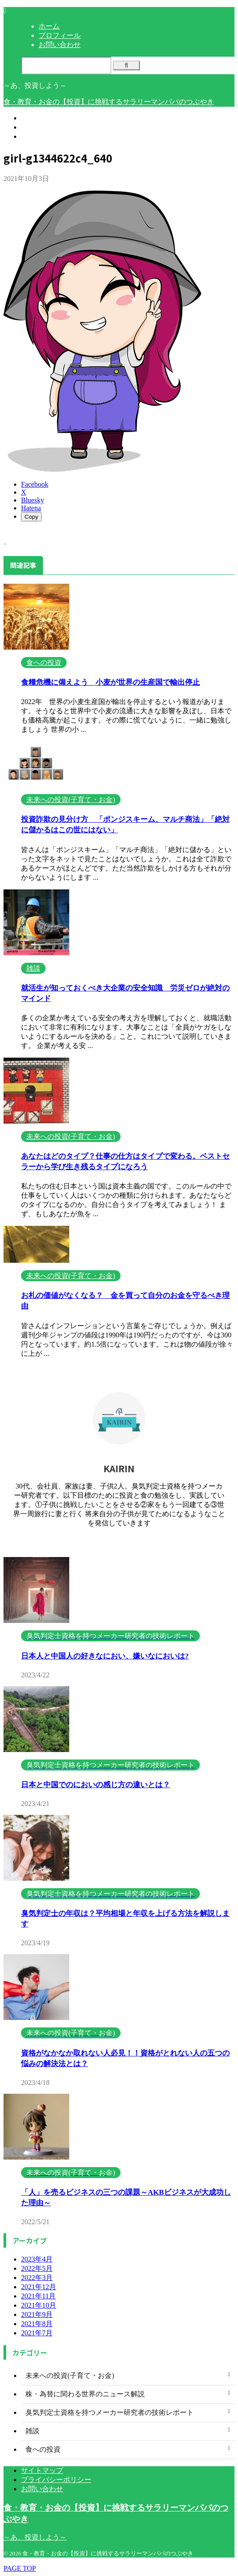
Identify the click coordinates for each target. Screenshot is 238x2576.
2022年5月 (37, 2268)
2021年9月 (37, 2314)
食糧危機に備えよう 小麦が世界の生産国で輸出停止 (110, 682)
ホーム (31, 118)
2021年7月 (37, 2333)
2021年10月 (38, 2305)
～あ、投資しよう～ (35, 2537)
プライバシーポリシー (56, 2479)
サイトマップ (42, 2470)
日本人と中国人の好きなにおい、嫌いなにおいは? (105, 1656)
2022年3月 (37, 2277)
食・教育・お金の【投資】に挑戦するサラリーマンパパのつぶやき (109, 101)
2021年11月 (38, 2296)
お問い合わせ (42, 136)
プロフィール (42, 127)
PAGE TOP (20, 2568)
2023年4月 (37, 2259)
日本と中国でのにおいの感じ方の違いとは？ (95, 1785)
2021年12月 (38, 2287)
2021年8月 (37, 2323)
